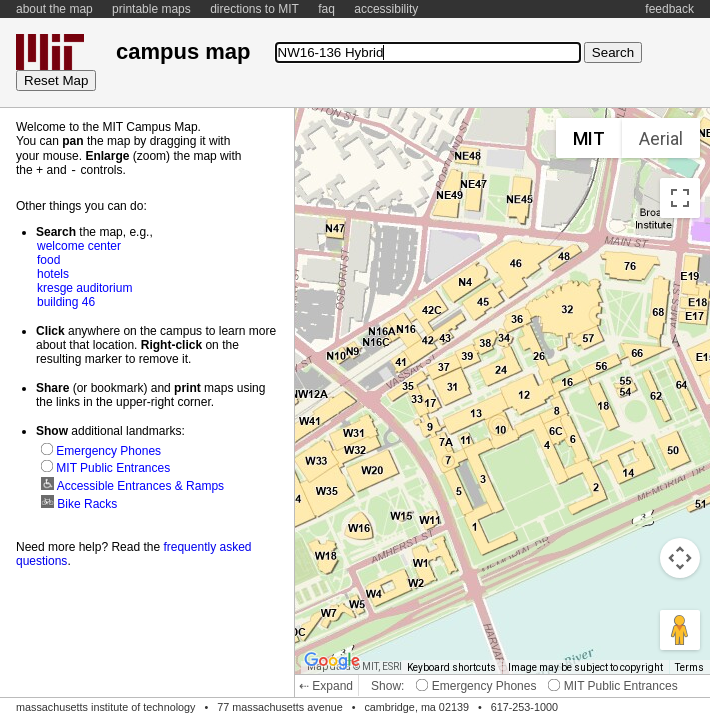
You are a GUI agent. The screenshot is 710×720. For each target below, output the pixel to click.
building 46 (66, 301)
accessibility (386, 9)
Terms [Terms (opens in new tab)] (689, 667)
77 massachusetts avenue (279, 707)
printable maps (151, 9)
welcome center (79, 245)
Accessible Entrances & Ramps (132, 485)
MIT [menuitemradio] (589, 138)
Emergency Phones (476, 686)
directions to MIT (254, 9)
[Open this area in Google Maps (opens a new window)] (332, 661)
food (48, 259)
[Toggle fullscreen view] (680, 198)
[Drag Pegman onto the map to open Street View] (680, 630)
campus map (183, 51)
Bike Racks (79, 503)
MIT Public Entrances (612, 686)
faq (326, 9)
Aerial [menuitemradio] (661, 138)
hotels (53, 273)
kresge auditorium (84, 287)
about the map (54, 9)
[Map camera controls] (680, 558)
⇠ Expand (326, 686)
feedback (669, 9)
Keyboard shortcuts (451, 667)
